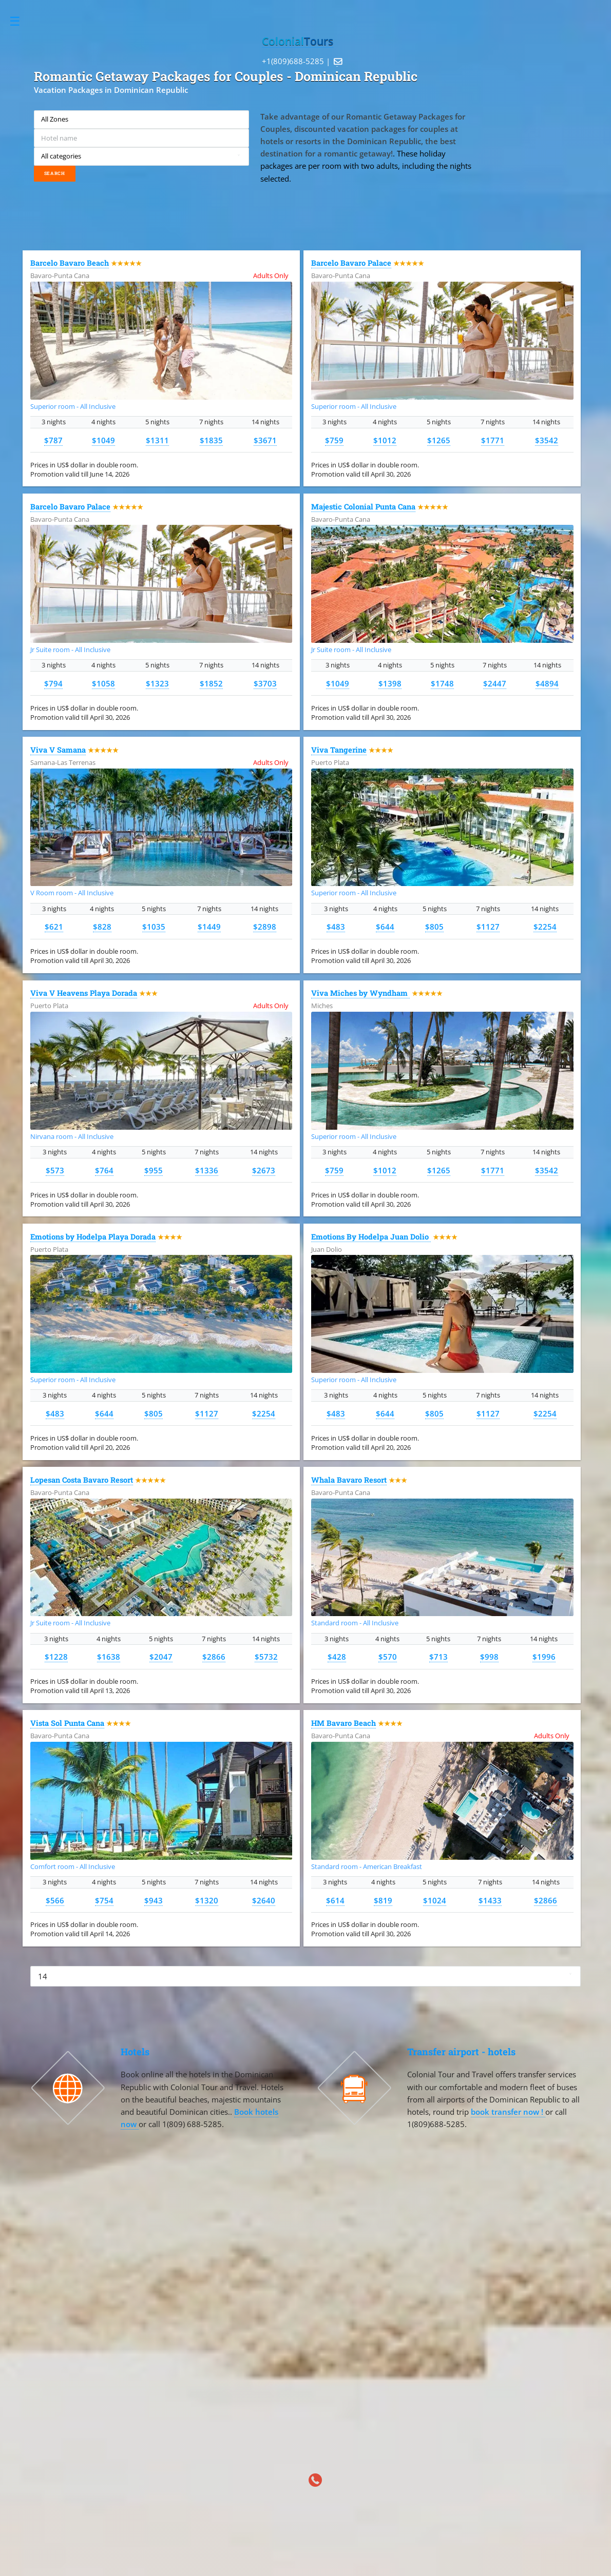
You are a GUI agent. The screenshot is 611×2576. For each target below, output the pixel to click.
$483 (336, 926)
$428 (337, 1656)
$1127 (488, 926)
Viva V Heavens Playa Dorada (83, 993)
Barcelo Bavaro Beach (69, 263)
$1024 (434, 1900)
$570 (387, 1656)
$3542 (546, 440)
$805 (434, 926)
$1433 (490, 1900)
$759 (334, 440)
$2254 (545, 926)
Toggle (20, 21)
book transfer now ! (508, 2112)
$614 (335, 1900)
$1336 (206, 1170)
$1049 (103, 440)
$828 (102, 926)
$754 (104, 1900)
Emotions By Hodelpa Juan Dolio (371, 1237)
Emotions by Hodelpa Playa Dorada (93, 1237)
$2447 (494, 683)
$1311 (157, 440)
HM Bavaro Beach (343, 1723)
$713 (438, 1656)
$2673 (263, 1170)
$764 (104, 1170)
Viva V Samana (58, 750)
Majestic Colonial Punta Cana (363, 507)
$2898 (264, 926)
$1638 (108, 1656)
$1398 (390, 683)
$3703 (265, 683)
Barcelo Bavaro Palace (351, 263)
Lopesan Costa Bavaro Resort (81, 1480)
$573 (55, 1170)
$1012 (384, 440)
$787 (53, 440)
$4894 (547, 683)
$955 (153, 1170)
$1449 (209, 926)
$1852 (211, 683)
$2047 (161, 1656)
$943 (153, 1900)
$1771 (492, 440)
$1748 (442, 683)
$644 (385, 926)
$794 (53, 683)
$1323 (157, 683)
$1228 (56, 1656)
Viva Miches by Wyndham (360, 993)
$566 (55, 1900)
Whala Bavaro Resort (349, 1480)
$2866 (213, 1656)
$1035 (153, 926)
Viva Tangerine (339, 750)
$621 (54, 926)
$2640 (263, 1900)
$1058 (103, 683)
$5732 (266, 1656)
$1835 (211, 440)
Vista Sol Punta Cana (67, 1723)
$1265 (438, 440)
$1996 (544, 1656)
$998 (489, 1656)
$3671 (265, 440)
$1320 (206, 1900)
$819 (383, 1900)
